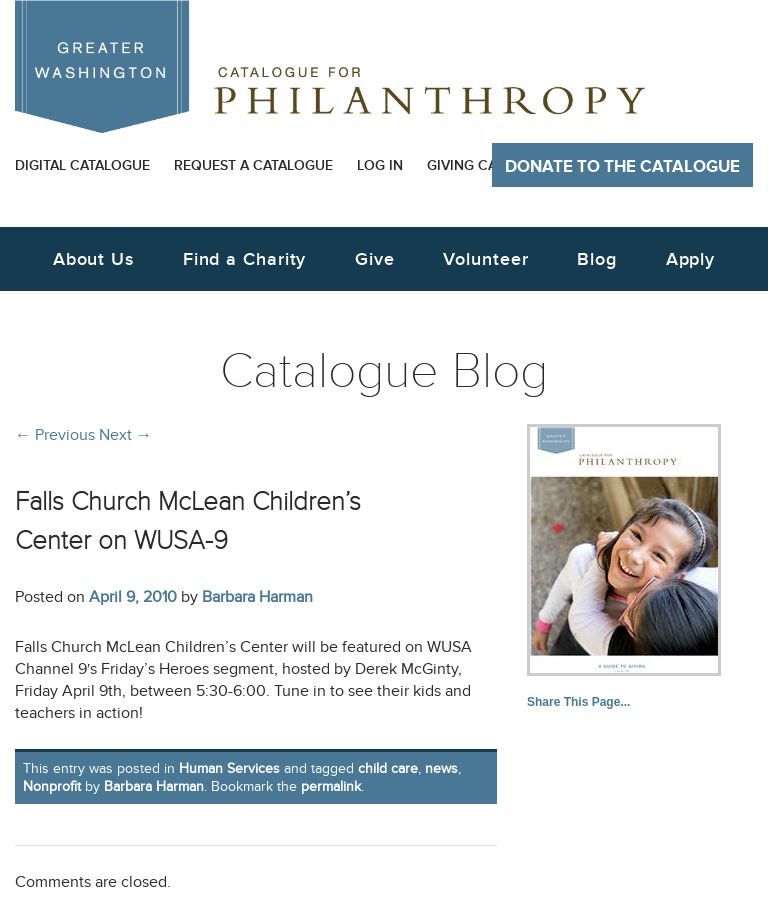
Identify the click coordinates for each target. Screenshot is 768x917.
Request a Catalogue (253, 165)
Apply (691, 259)
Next (125, 435)
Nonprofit (52, 786)
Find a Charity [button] (245, 259)
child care (388, 768)
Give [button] (375, 259)
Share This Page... (578, 702)
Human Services (229, 768)
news (441, 768)
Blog (597, 259)
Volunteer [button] (485, 259)
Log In (380, 165)
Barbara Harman (257, 597)
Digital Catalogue (82, 165)
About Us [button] (93, 259)
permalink (331, 786)
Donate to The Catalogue (622, 167)
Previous (55, 435)
